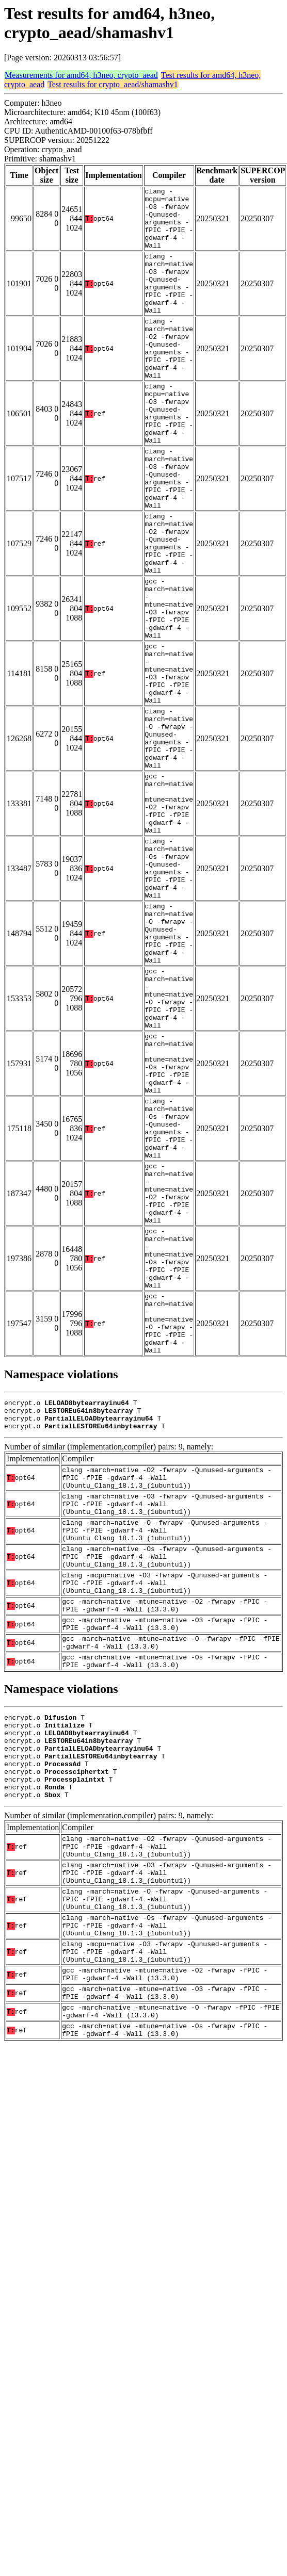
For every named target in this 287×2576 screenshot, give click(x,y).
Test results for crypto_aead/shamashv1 (112, 84)
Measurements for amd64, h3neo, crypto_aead (81, 75)
